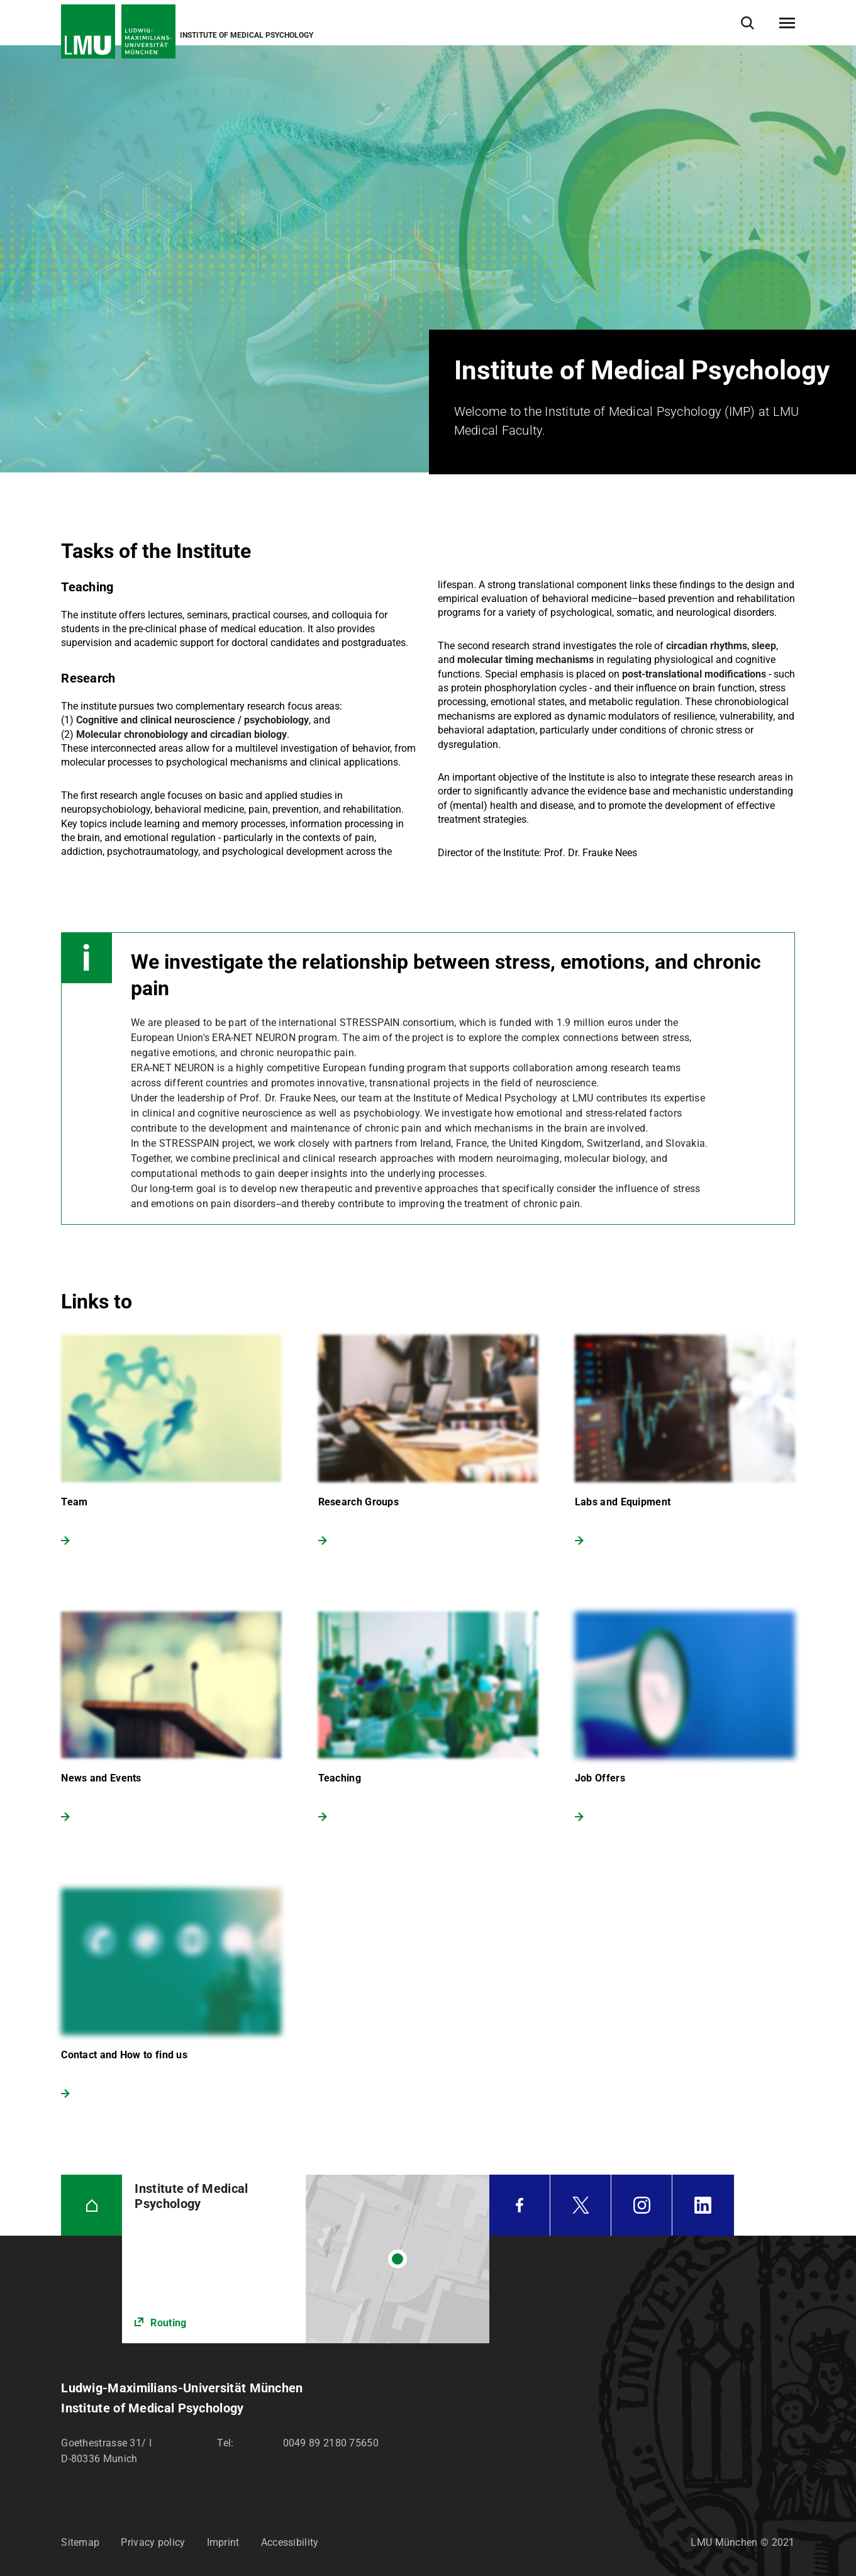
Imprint (223, 2542)
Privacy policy (153, 2542)
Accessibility (290, 2542)
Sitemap (80, 2542)
